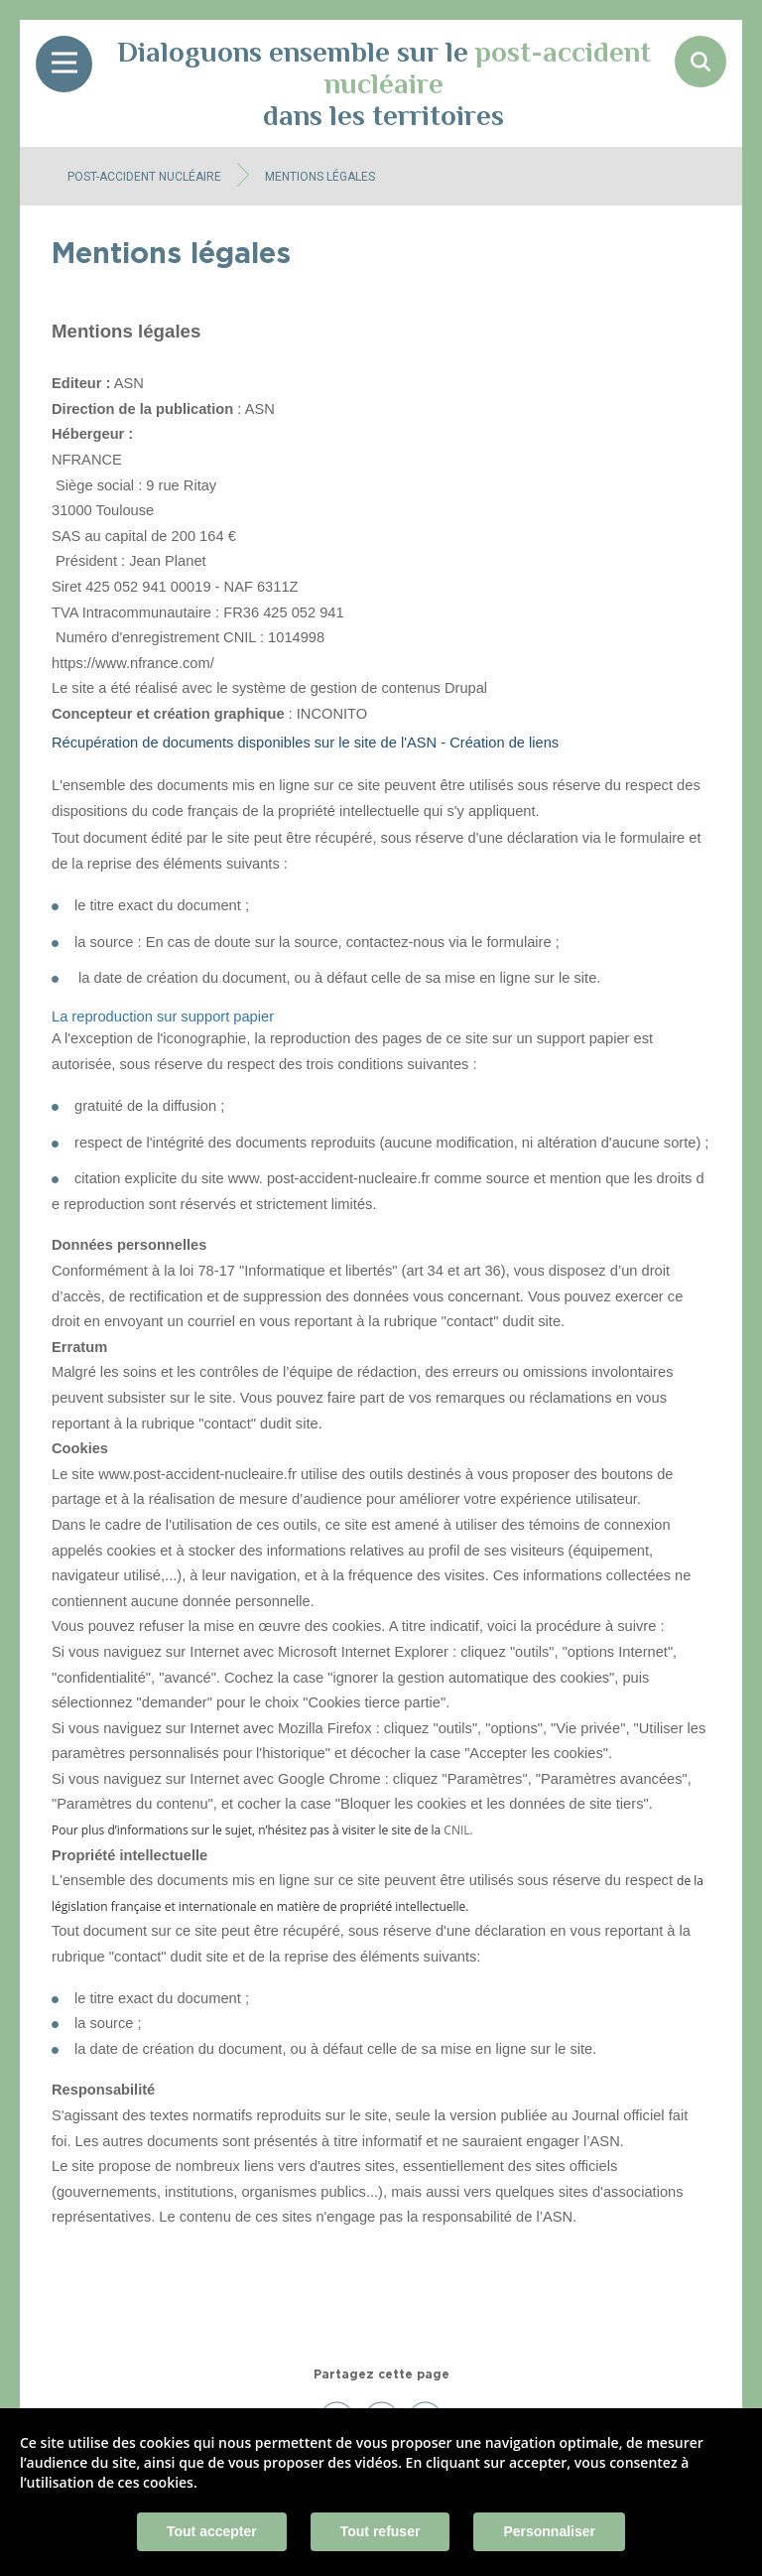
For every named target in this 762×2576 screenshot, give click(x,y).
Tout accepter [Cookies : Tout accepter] (212, 2531)
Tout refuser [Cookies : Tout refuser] (380, 2531)
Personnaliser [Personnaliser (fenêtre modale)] (549, 2531)
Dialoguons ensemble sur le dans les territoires (384, 83)
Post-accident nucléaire (144, 177)
